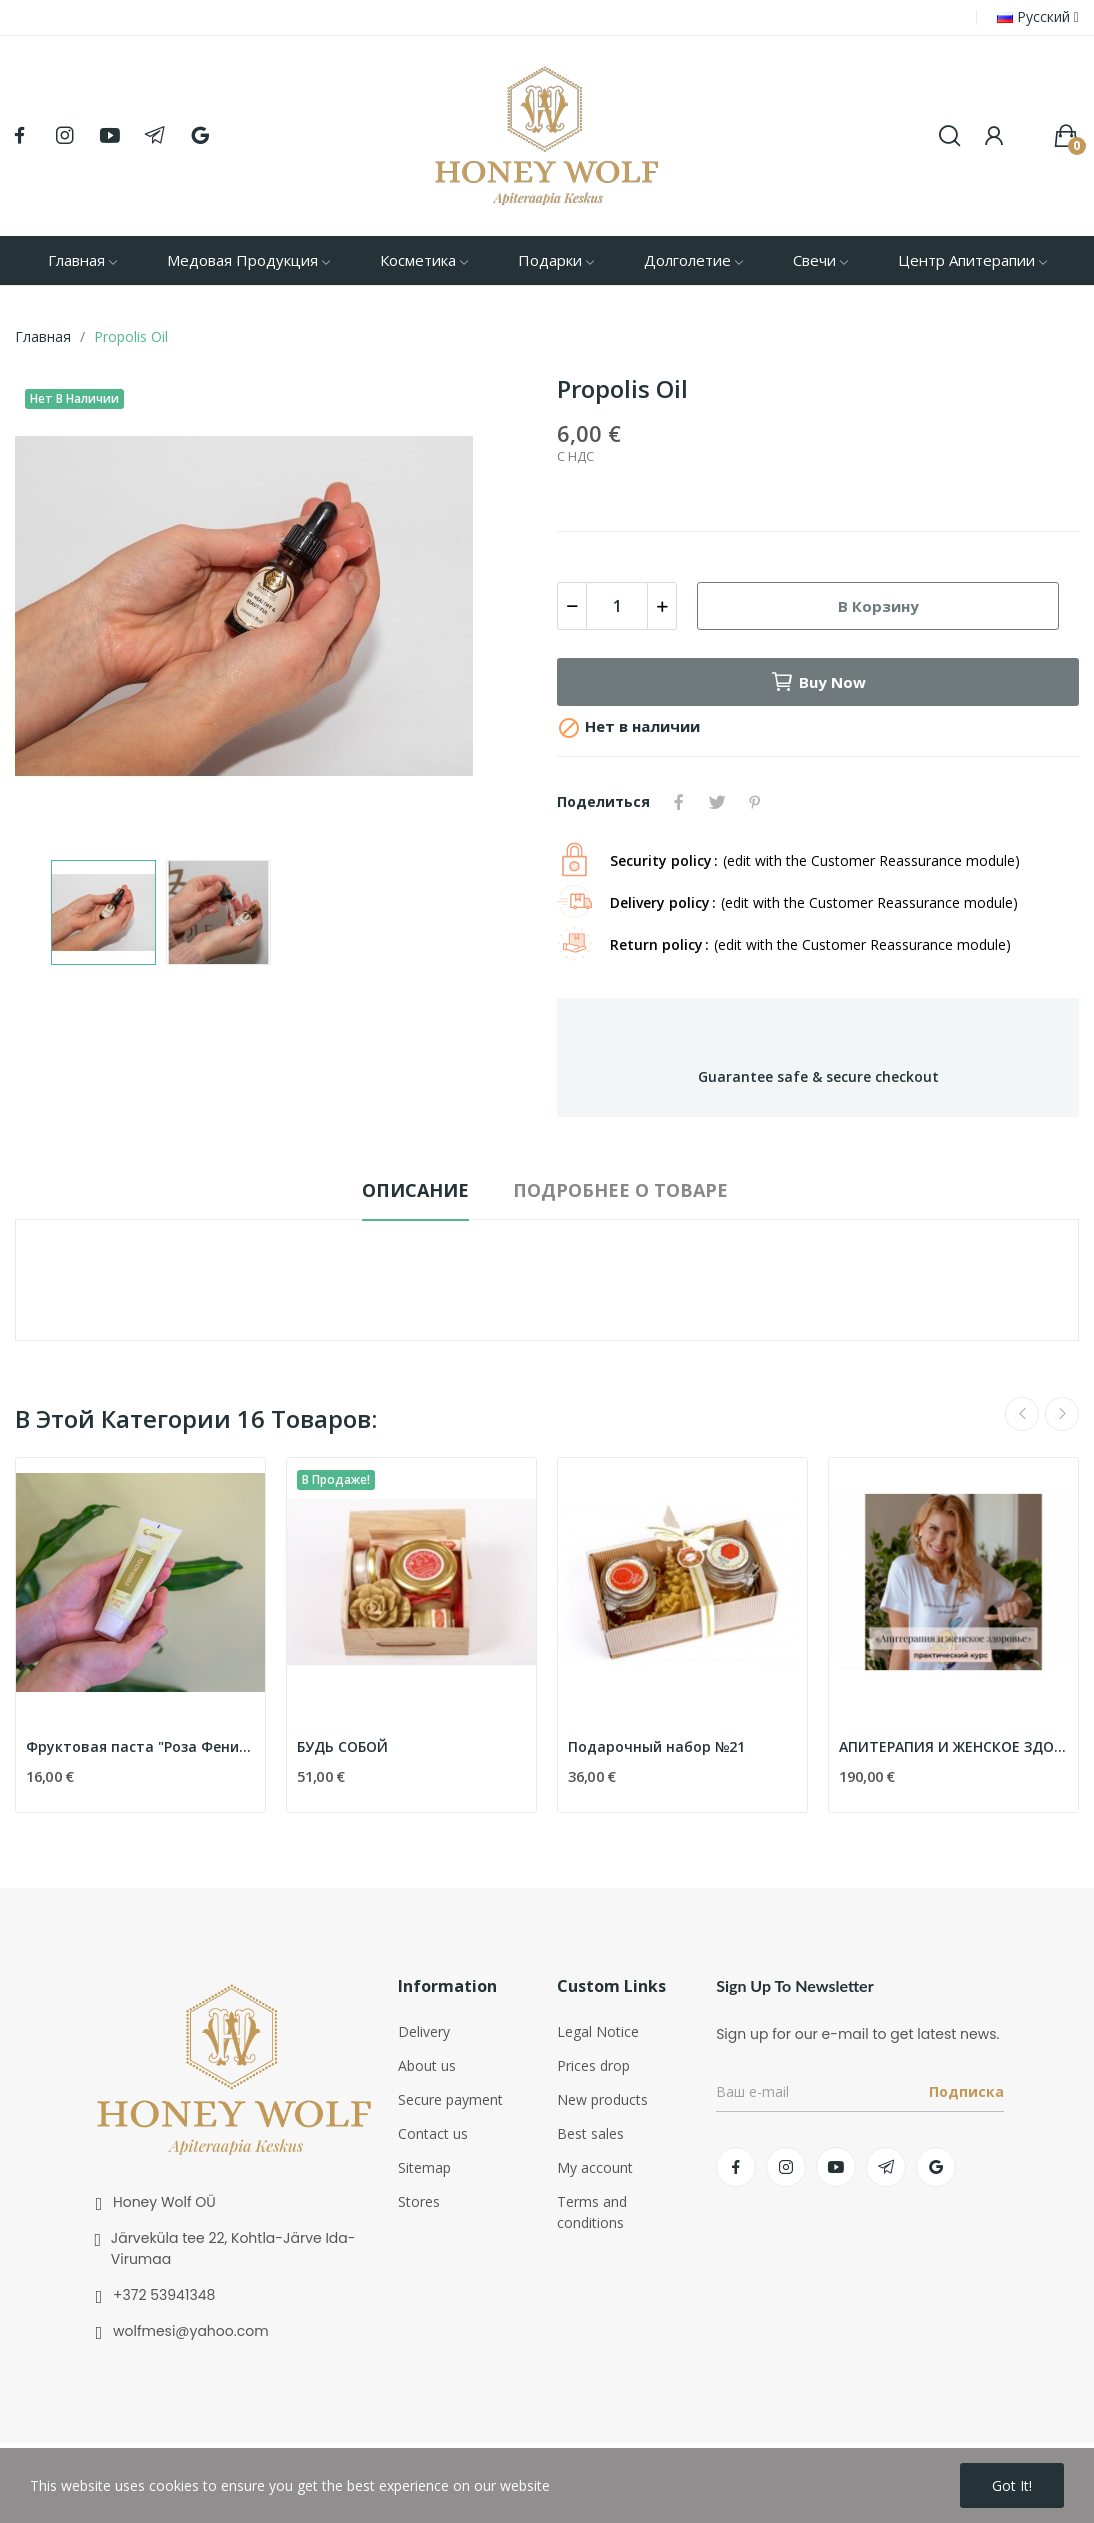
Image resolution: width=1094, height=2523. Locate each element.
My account (595, 2167)
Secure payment (450, 2099)
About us (427, 2065)
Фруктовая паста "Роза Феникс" (140, 1746)
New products (602, 2099)
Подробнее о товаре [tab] (620, 1190)
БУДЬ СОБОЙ (342, 1746)
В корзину (878, 606)
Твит (717, 802)
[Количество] (617, 606)
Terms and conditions (592, 2212)
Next (1062, 1414)
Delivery (424, 2031)
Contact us (433, 2133)
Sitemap (424, 2167)
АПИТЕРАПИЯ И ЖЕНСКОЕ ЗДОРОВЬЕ (953, 1746)
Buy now (818, 682)
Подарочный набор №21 (656, 1746)
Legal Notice (598, 2031)
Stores (419, 2201)
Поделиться (679, 802)
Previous (1022, 1414)
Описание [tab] (415, 1190)
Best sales (590, 2133)
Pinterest (755, 802)
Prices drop (593, 2065)
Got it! (1012, 2485)
